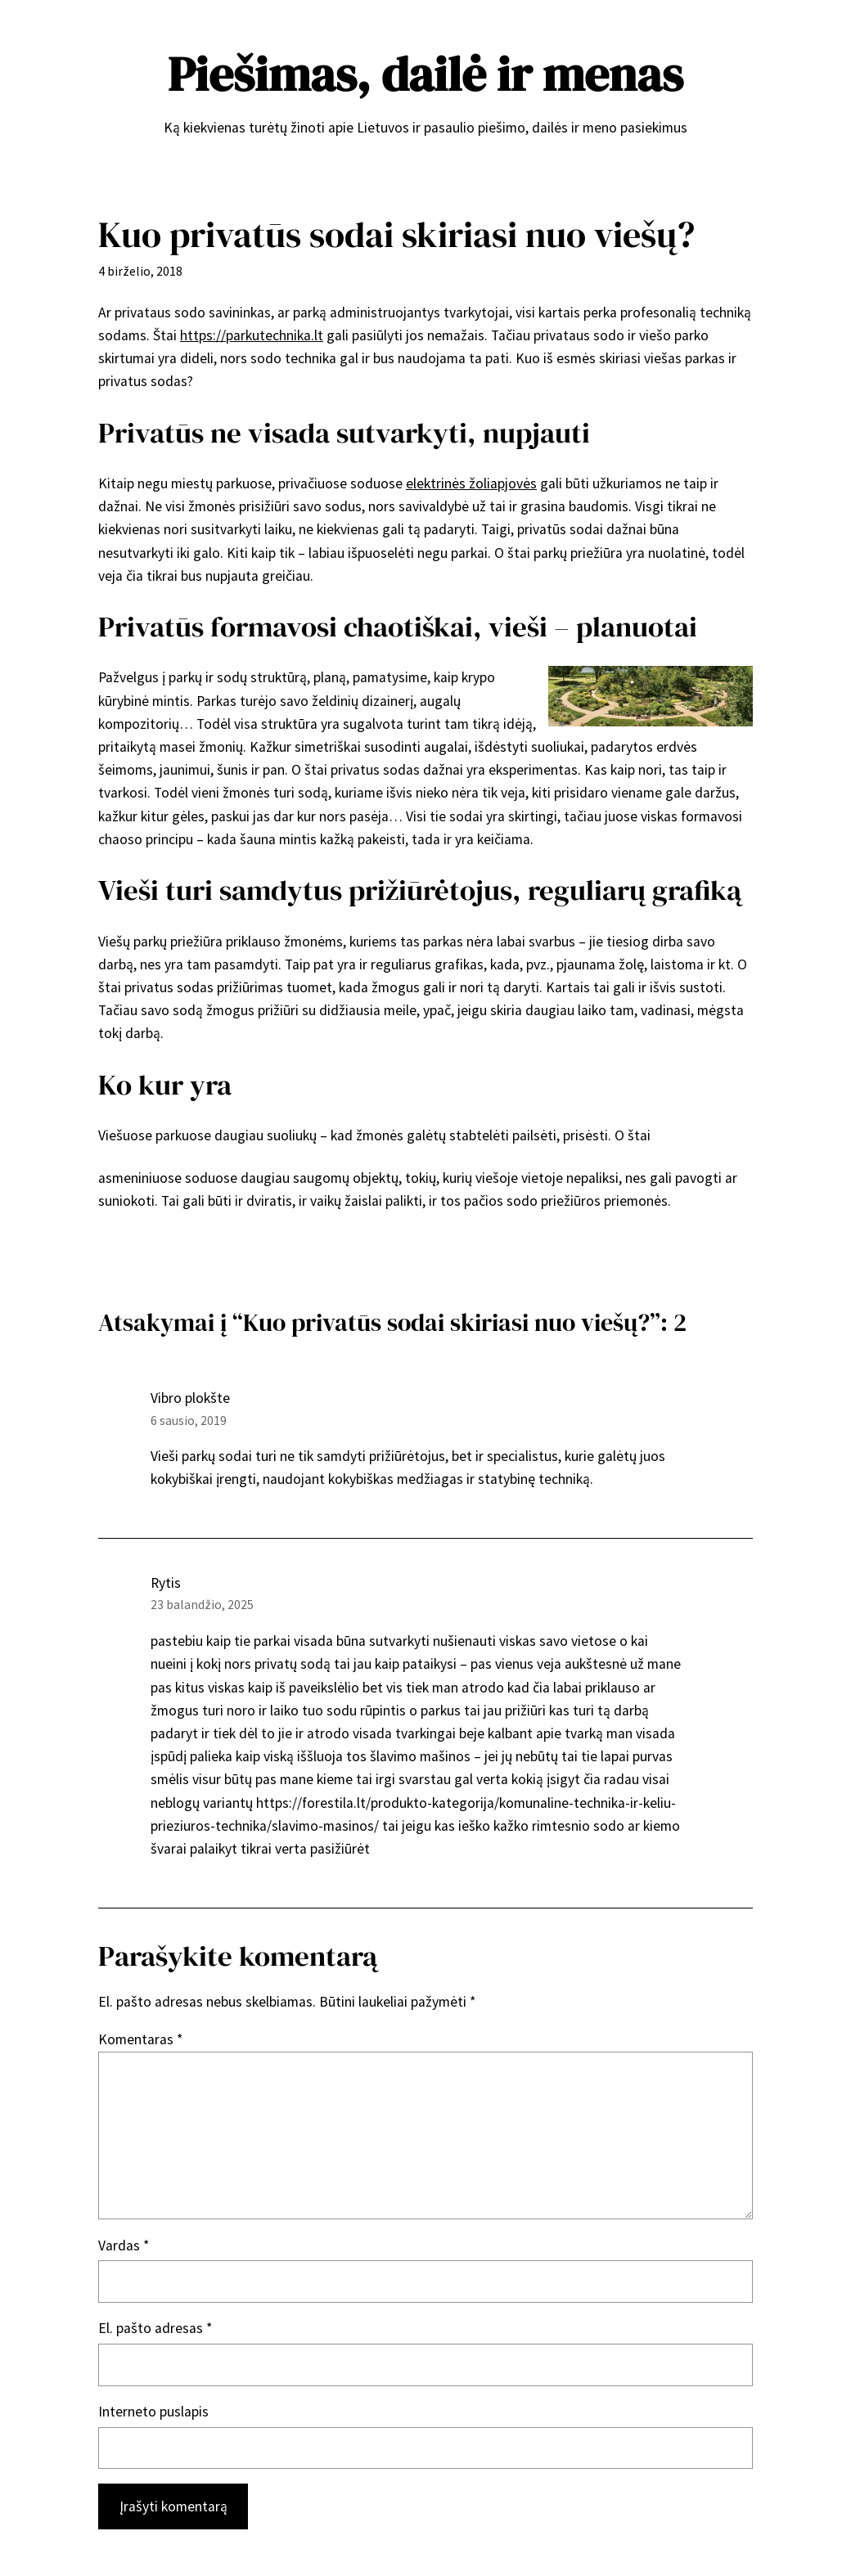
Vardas (123, 2246)
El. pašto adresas (155, 2328)
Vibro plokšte (190, 1398)
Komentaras (140, 2039)
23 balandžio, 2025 (202, 1604)
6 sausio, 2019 (189, 1420)
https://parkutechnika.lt (251, 335)
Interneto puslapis (153, 2412)
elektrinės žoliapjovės (471, 483)
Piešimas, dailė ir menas (425, 74)
